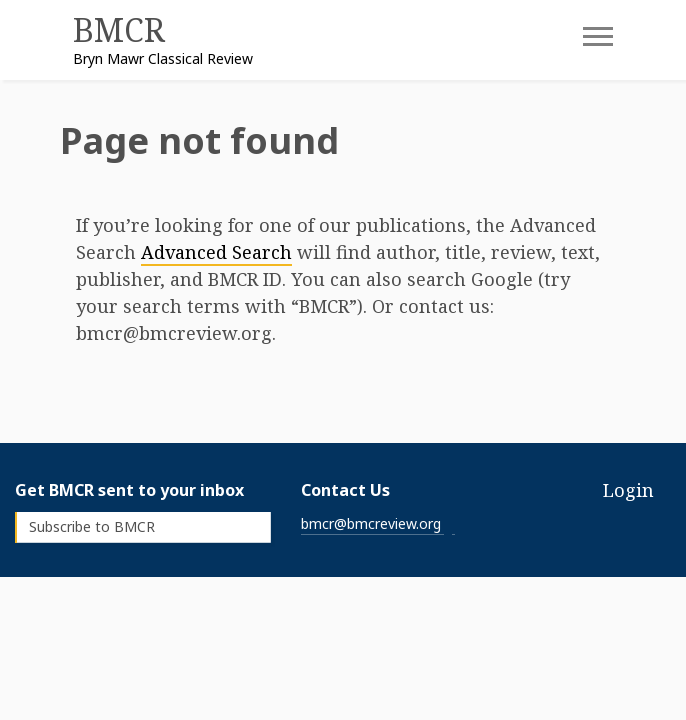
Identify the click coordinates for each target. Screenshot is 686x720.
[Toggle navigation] (583, 43)
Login (628, 490)
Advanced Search (216, 252)
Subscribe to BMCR (92, 526)
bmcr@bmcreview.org (371, 523)
